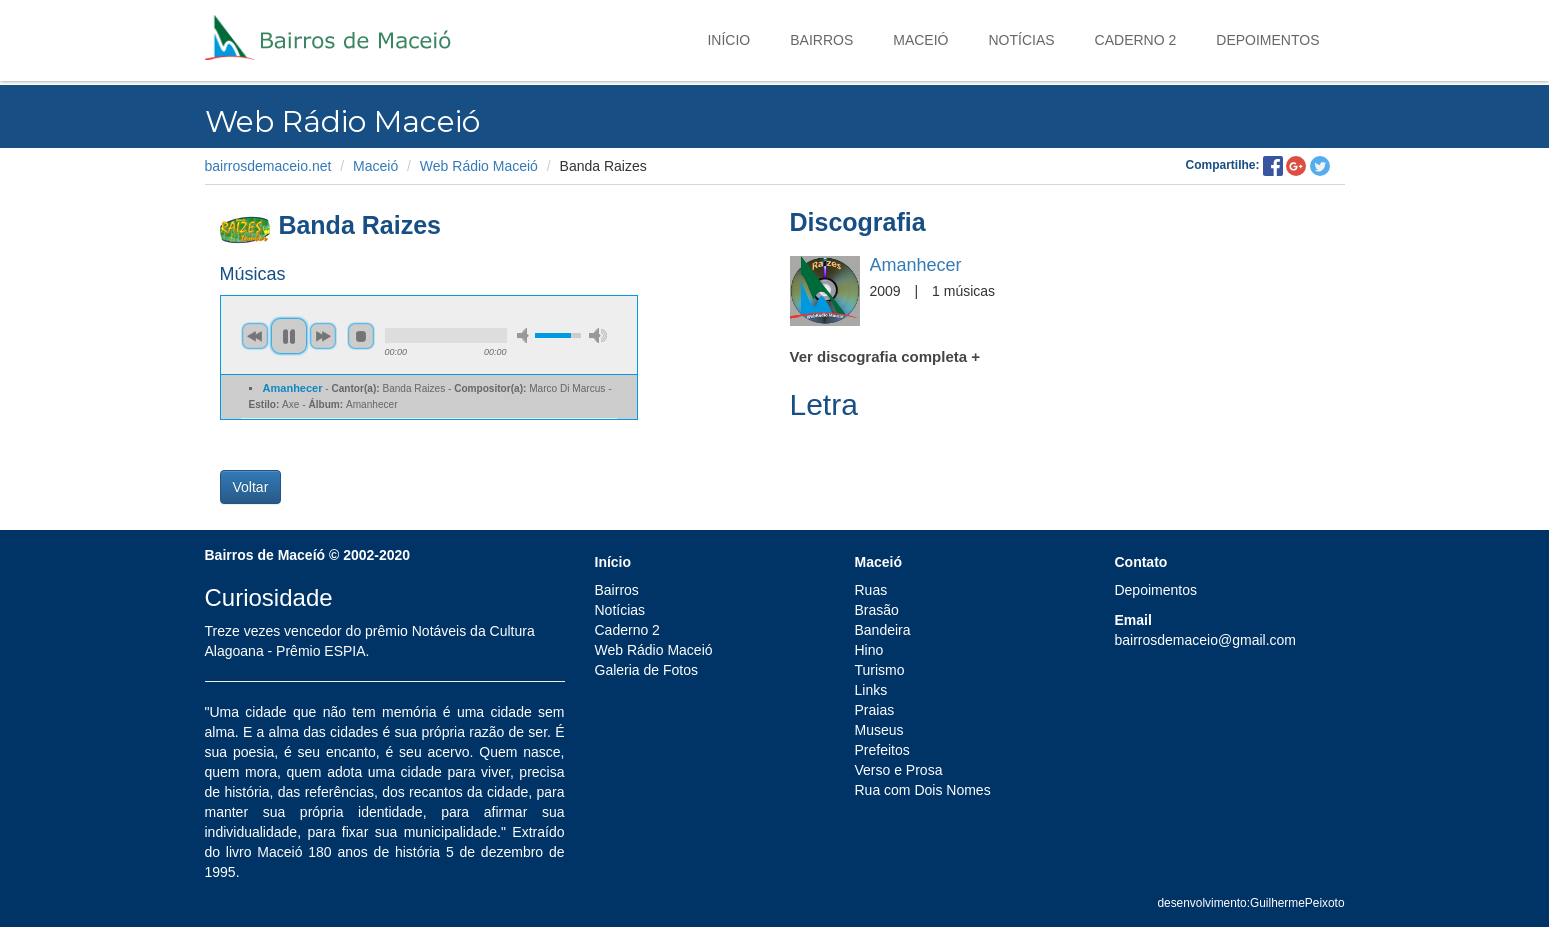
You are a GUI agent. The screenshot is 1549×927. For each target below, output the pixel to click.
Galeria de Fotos (647, 670)
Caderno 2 (1136, 40)
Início (728, 40)
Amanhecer (916, 265)
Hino (868, 650)
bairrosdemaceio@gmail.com (1205, 640)
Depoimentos (1267, 40)
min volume (526, 335)
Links (870, 690)
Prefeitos (881, 750)
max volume (598, 335)
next (323, 336)
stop (361, 336)
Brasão (876, 610)
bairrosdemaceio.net (268, 166)
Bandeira (882, 630)
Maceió (920, 40)
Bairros (821, 40)
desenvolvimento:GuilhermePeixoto (1250, 903)
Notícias (1021, 40)
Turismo (879, 670)
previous (255, 336)
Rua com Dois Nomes (922, 790)
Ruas (870, 590)
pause (289, 336)
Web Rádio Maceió (479, 166)
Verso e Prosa (898, 770)
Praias (874, 710)
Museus (878, 730)
